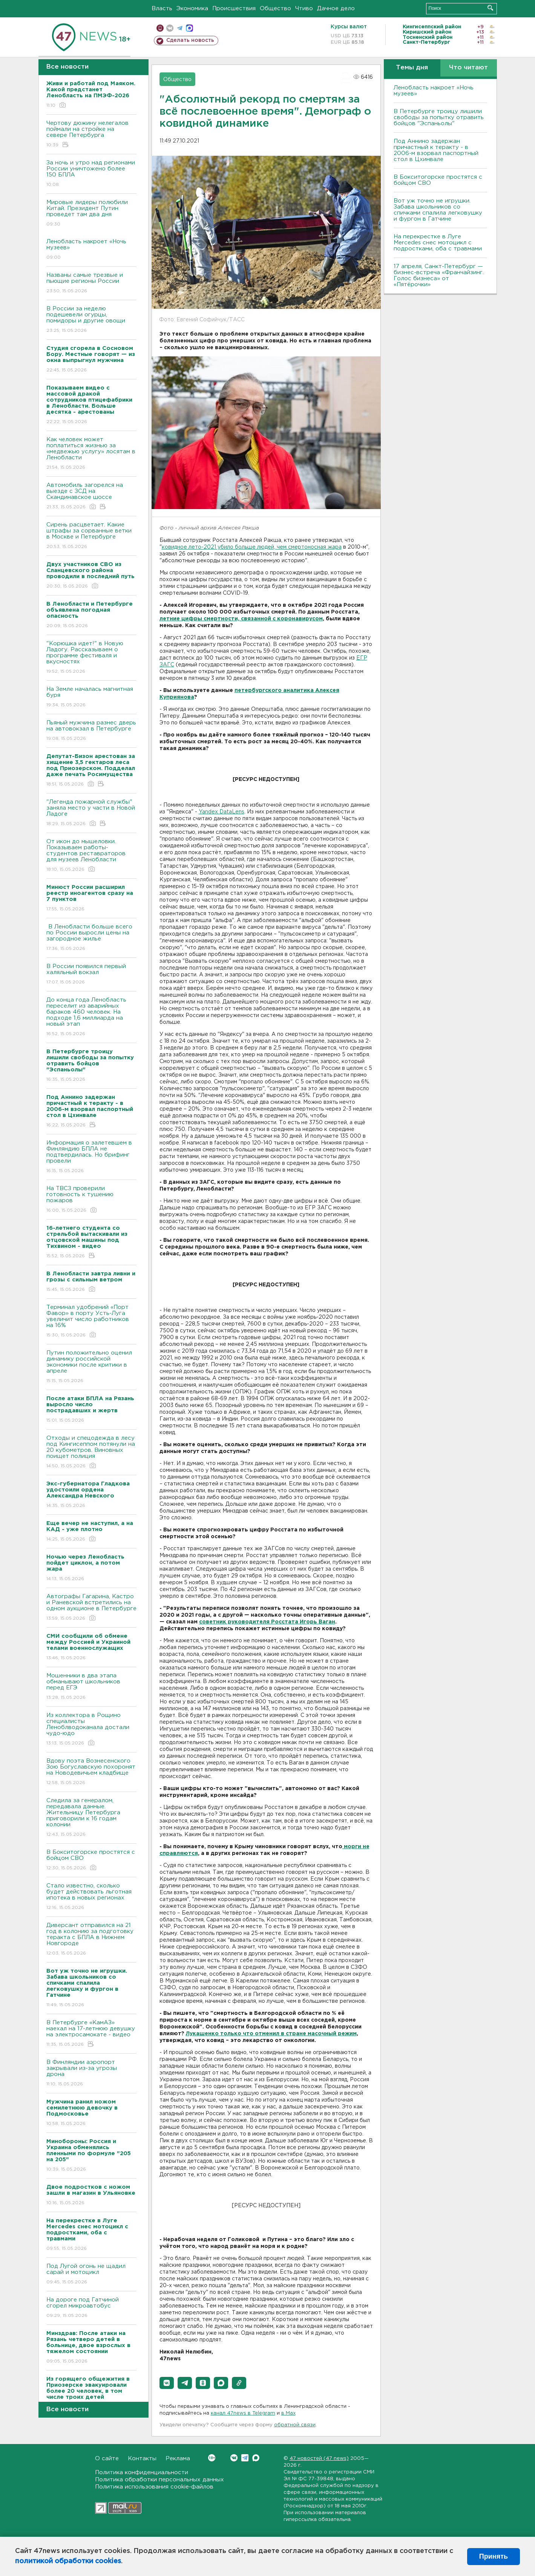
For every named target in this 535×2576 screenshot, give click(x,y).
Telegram (244, 2457)
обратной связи (295, 2425)
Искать (490, 8)
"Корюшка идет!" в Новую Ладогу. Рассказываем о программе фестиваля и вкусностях (91, 658)
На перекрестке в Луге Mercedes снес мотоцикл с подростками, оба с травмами (438, 242)
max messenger (189, 28)
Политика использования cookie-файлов (154, 2486)
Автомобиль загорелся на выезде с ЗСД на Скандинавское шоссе (91, 496)
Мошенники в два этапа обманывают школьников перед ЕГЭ (91, 1687)
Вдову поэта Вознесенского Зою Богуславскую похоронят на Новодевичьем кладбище (91, 1772)
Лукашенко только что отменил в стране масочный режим (271, 2033)
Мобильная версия (160, 28)
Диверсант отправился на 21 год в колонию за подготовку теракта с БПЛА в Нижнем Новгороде (91, 1939)
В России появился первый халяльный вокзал (91, 974)
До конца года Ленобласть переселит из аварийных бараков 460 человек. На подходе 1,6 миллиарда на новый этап (91, 1017)
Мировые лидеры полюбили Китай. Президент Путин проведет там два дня (91, 213)
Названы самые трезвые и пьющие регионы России (91, 283)
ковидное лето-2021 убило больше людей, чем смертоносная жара (252, 547)
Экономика (192, 8)
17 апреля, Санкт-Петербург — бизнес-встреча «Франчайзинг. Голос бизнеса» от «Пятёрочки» (439, 275)
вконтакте (169, 28)
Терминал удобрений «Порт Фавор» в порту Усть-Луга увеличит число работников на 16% (91, 1321)
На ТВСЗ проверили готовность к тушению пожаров (91, 1200)
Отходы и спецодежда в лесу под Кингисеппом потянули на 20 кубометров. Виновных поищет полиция (91, 1452)
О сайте (107, 2458)
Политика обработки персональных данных (159, 2479)
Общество (275, 8)
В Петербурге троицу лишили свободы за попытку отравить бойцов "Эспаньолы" (439, 117)
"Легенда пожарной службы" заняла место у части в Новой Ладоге (91, 813)
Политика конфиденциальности (141, 2472)
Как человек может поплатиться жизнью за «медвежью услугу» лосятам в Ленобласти (91, 454)
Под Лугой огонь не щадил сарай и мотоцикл (91, 2274)
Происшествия (234, 8)
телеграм (179, 28)
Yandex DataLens (221, 812)
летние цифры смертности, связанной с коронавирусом (241, 619)
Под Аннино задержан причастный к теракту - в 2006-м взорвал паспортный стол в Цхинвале (436, 150)
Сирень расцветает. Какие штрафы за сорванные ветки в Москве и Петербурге (91, 536)
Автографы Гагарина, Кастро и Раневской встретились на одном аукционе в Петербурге (91, 1608)
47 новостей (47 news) (319, 2458)
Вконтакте (211, 2457)
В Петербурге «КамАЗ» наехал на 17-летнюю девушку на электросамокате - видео (91, 2034)
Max (255, 2457)
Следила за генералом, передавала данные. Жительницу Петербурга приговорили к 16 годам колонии (91, 1818)
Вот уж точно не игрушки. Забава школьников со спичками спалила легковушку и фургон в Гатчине (438, 209)
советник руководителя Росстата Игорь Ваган (267, 1622)
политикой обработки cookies (68, 2561)
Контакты (142, 2458)
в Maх (288, 2413)
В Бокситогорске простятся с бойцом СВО (91, 1860)
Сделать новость (190, 40)
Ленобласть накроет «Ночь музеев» (91, 250)
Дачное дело (336, 8)
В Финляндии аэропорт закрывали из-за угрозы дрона (91, 2073)
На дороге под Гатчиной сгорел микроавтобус (91, 2308)
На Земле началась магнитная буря (91, 697)
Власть (162, 8)
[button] (166, 2383)
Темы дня (412, 68)
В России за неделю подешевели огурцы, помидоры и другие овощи (91, 320)
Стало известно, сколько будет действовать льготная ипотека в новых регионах (91, 1897)
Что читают (468, 68)
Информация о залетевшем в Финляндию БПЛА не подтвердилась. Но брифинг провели (91, 1157)
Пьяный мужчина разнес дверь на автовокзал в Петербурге (91, 731)
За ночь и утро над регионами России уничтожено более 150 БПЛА (91, 174)
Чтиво (304, 8)
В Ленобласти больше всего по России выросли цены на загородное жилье (91, 938)
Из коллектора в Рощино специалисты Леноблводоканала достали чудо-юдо (91, 1729)
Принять (493, 2556)
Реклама (178, 2458)
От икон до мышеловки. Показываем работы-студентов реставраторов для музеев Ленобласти (91, 856)
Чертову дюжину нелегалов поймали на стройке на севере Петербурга (91, 134)
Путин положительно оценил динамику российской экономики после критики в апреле (91, 1367)
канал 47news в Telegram (243, 2413)
